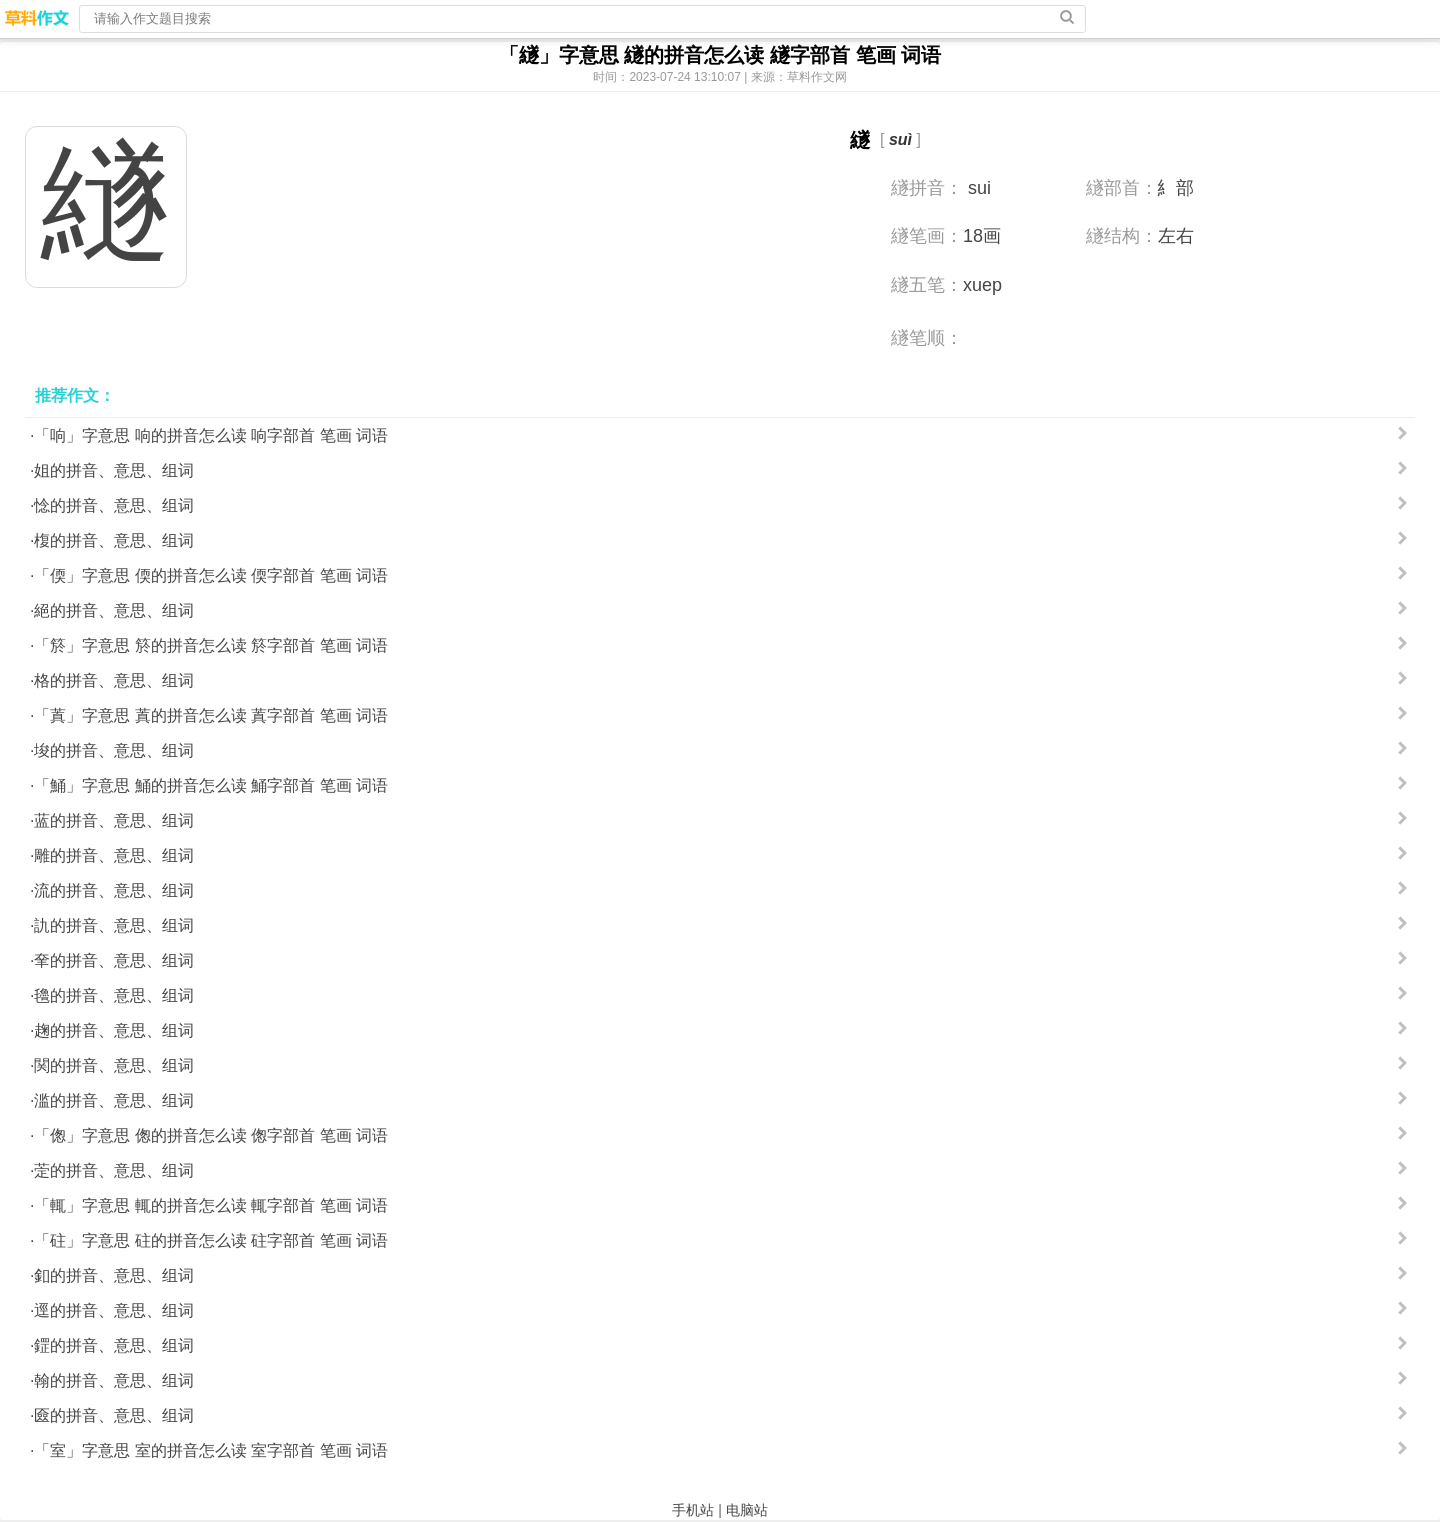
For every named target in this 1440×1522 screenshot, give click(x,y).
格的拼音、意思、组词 (114, 680)
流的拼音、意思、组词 (114, 890)
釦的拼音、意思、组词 (114, 1275)
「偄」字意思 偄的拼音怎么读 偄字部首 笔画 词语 (211, 575)
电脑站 (747, 1510)
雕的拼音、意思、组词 (114, 855)
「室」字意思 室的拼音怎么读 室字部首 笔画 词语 (211, 1450)
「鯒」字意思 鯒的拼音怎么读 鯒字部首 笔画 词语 (211, 785)
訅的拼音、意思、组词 (114, 925)
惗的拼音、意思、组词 (114, 505)
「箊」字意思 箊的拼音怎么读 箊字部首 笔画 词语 (211, 645)
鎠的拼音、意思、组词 (114, 1345)
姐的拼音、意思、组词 (114, 470)
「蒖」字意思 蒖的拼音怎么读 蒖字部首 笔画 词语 (211, 715)
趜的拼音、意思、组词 (114, 1030)
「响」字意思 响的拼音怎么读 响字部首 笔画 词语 (211, 435)
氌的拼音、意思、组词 (114, 995)
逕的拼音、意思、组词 (114, 1310)
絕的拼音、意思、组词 (114, 610)
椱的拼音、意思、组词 (114, 540)
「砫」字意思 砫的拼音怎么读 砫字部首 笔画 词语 (211, 1240)
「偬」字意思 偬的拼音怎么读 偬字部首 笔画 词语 (211, 1135)
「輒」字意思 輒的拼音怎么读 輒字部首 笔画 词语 (211, 1205)
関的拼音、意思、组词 (114, 1065)
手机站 (693, 1510)
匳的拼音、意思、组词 (114, 1415)
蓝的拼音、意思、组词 (114, 820)
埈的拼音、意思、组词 (114, 750)
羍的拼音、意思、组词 (114, 960)
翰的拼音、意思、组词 (114, 1380)
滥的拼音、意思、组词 (114, 1100)
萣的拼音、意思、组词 (114, 1170)
